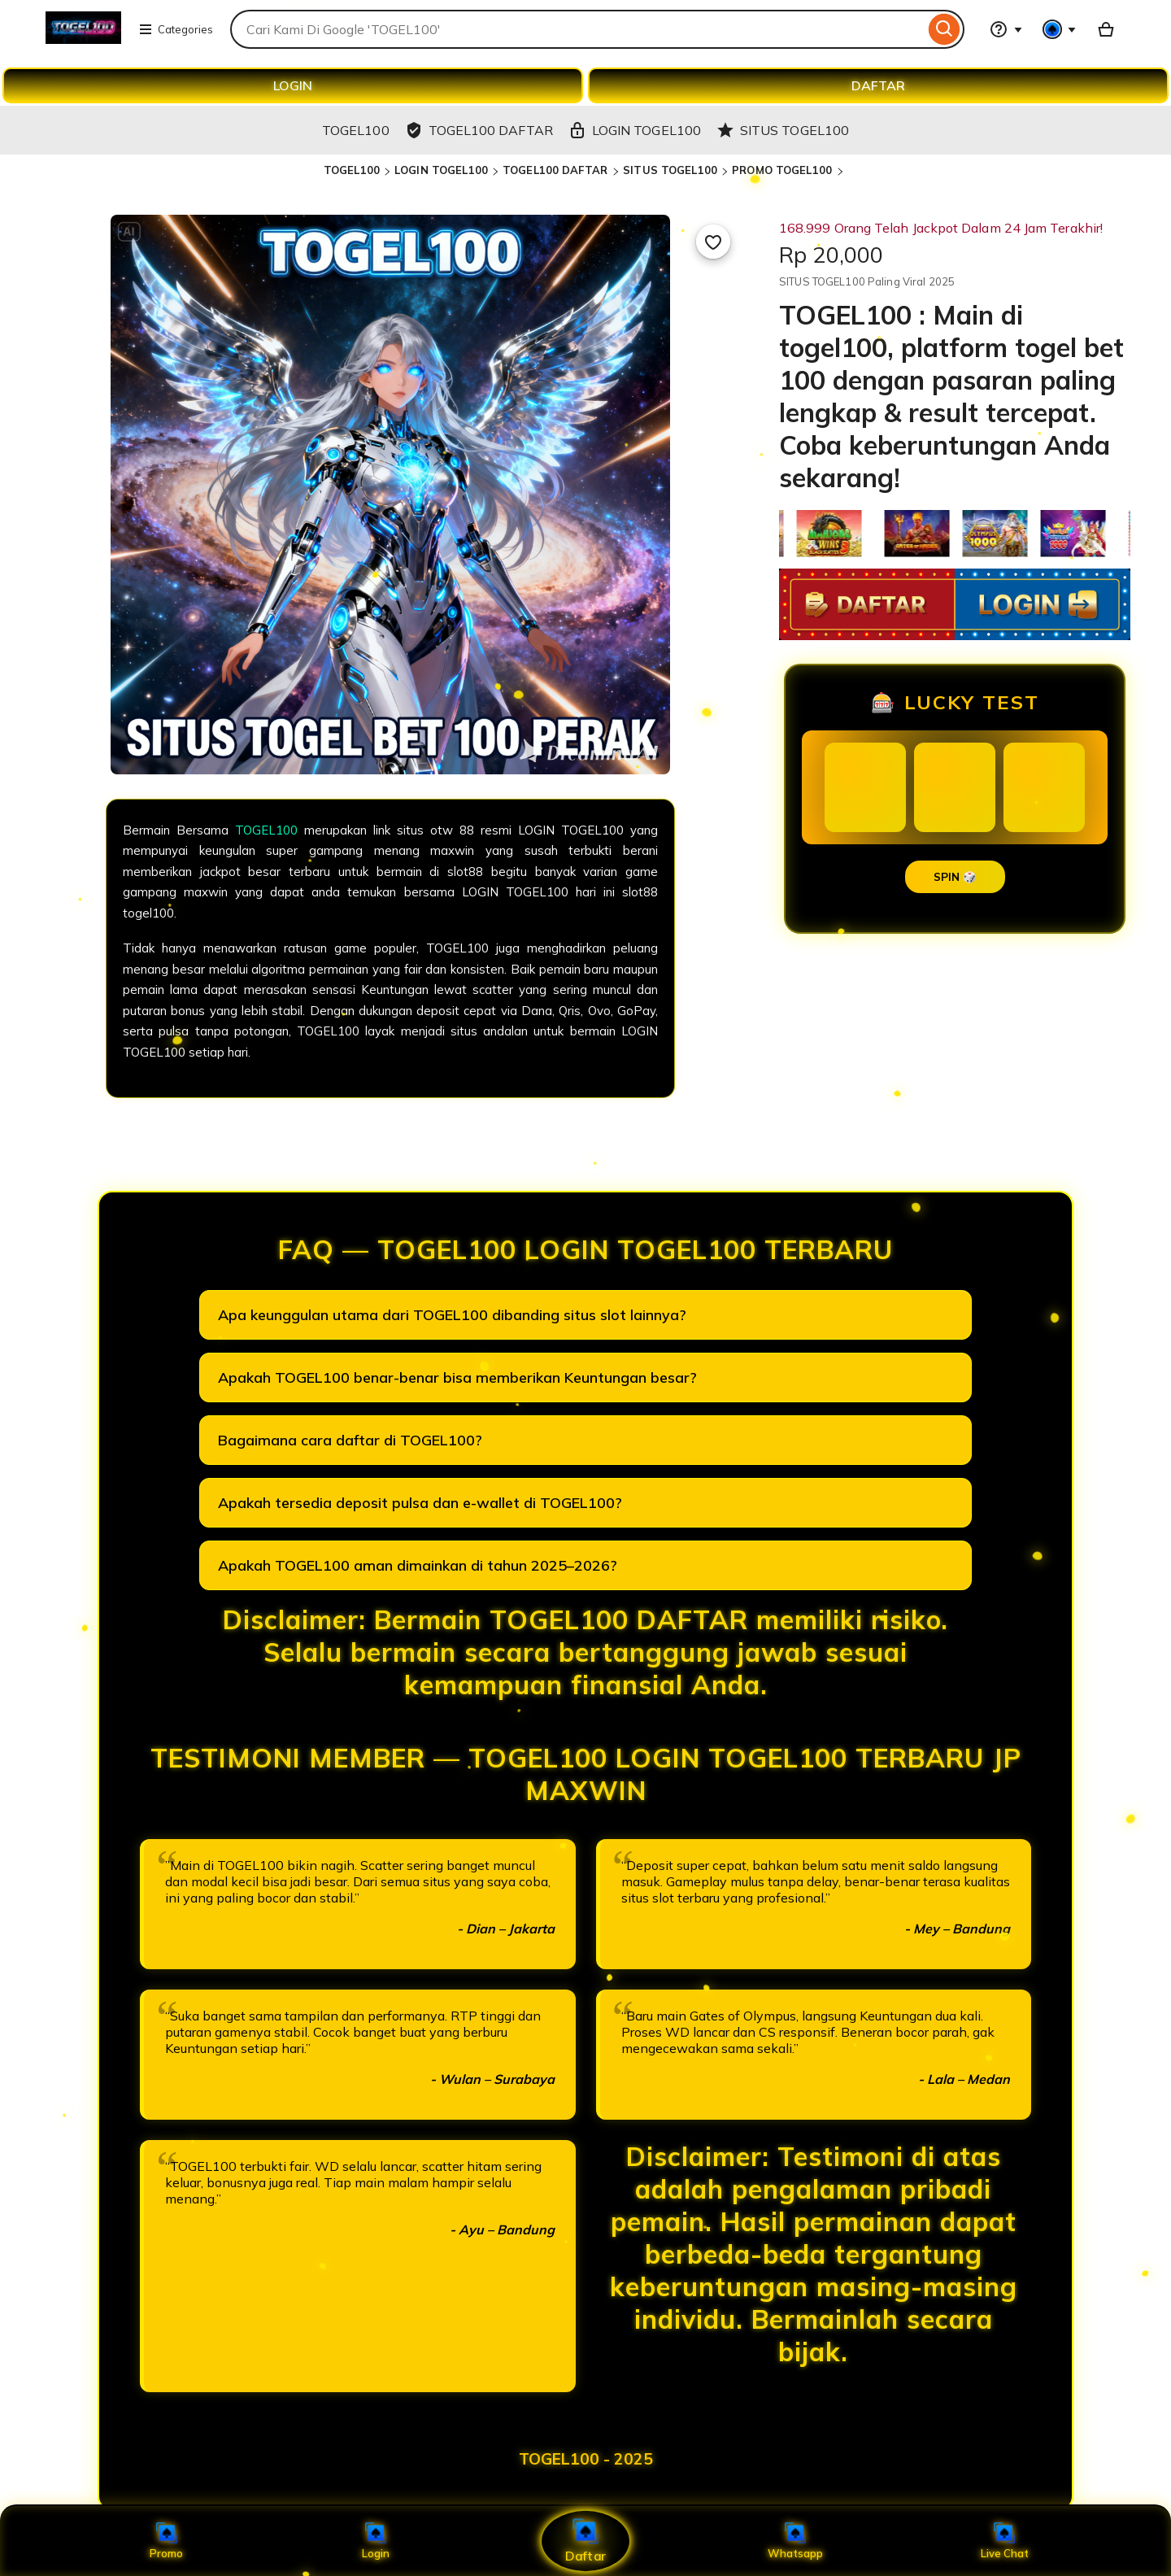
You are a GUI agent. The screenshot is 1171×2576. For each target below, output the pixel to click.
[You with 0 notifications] (1059, 29)
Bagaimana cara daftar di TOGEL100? (350, 1440)
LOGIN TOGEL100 (441, 170)
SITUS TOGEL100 (670, 170)
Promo (166, 2541)
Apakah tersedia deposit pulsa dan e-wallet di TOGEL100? (420, 1502)
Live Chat (1005, 2541)
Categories (175, 29)
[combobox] (577, 29)
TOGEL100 (352, 170)
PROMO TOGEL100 (783, 170)
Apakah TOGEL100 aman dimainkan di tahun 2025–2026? (417, 1565)
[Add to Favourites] (713, 241)
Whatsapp (795, 2541)
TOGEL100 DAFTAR (557, 170)
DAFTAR (878, 85)
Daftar (585, 2540)
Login (376, 2541)
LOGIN (292, 85)
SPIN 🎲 (955, 876)
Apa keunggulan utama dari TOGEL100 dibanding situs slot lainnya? (452, 1314)
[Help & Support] (1006, 29)
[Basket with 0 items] (1105, 29)
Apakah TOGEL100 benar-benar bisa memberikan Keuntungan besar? (457, 1377)
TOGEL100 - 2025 (586, 2459)
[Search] (944, 29)
